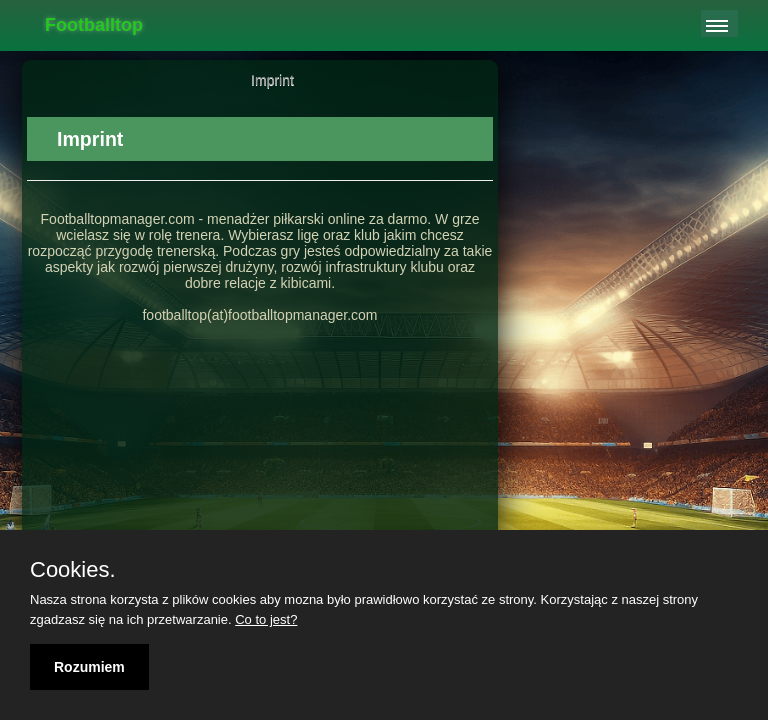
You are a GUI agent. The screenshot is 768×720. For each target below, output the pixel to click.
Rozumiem (89, 667)
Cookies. (73, 570)
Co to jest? (266, 619)
